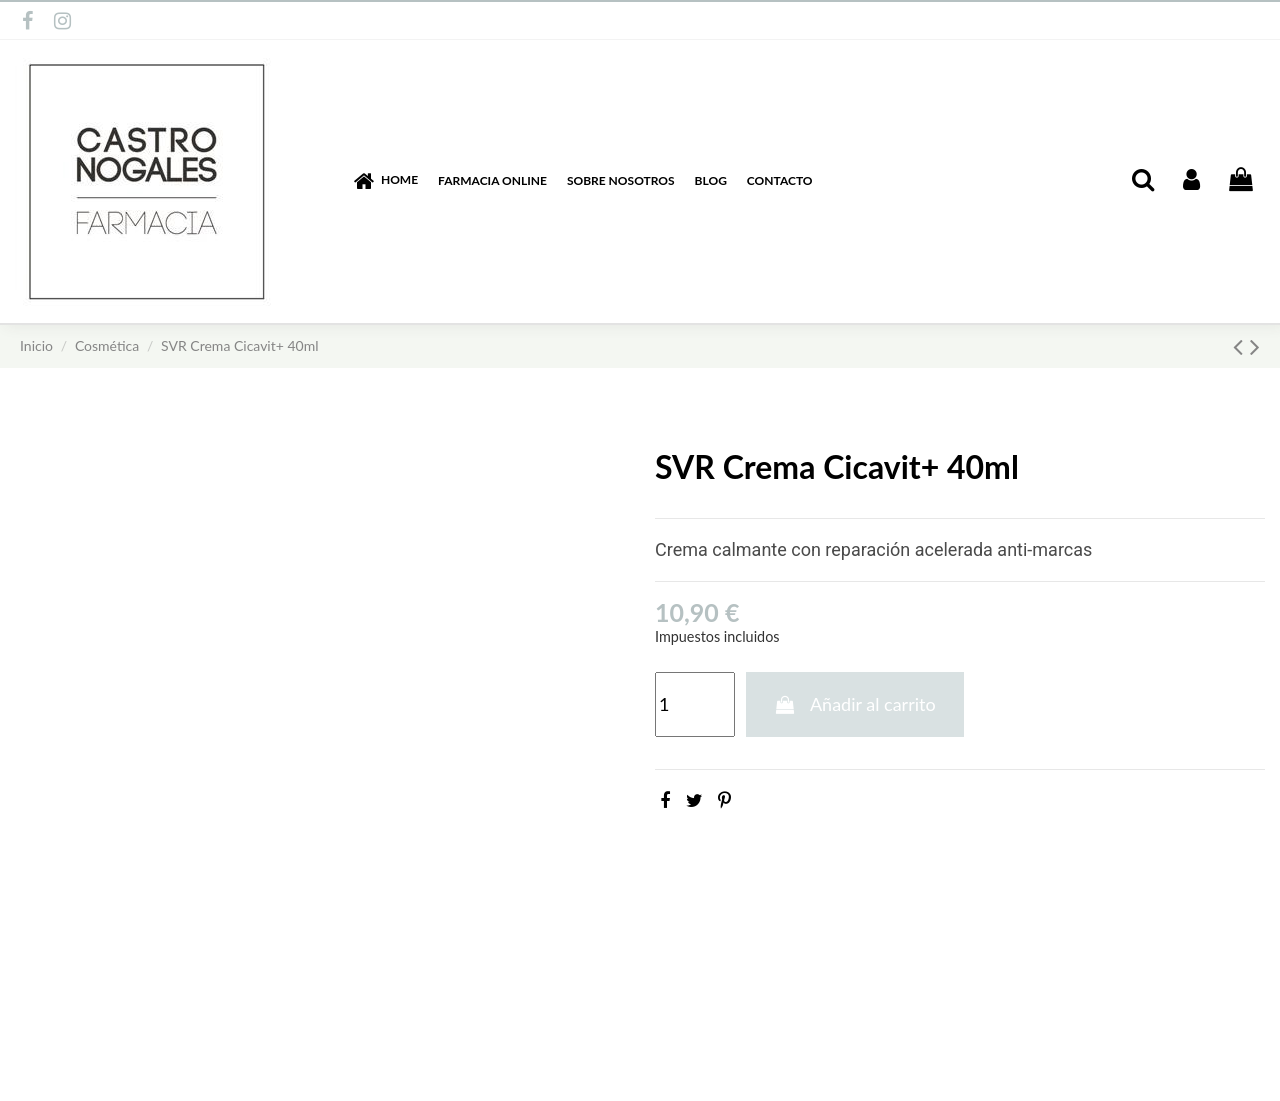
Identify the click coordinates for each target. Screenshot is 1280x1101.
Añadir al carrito (855, 704)
